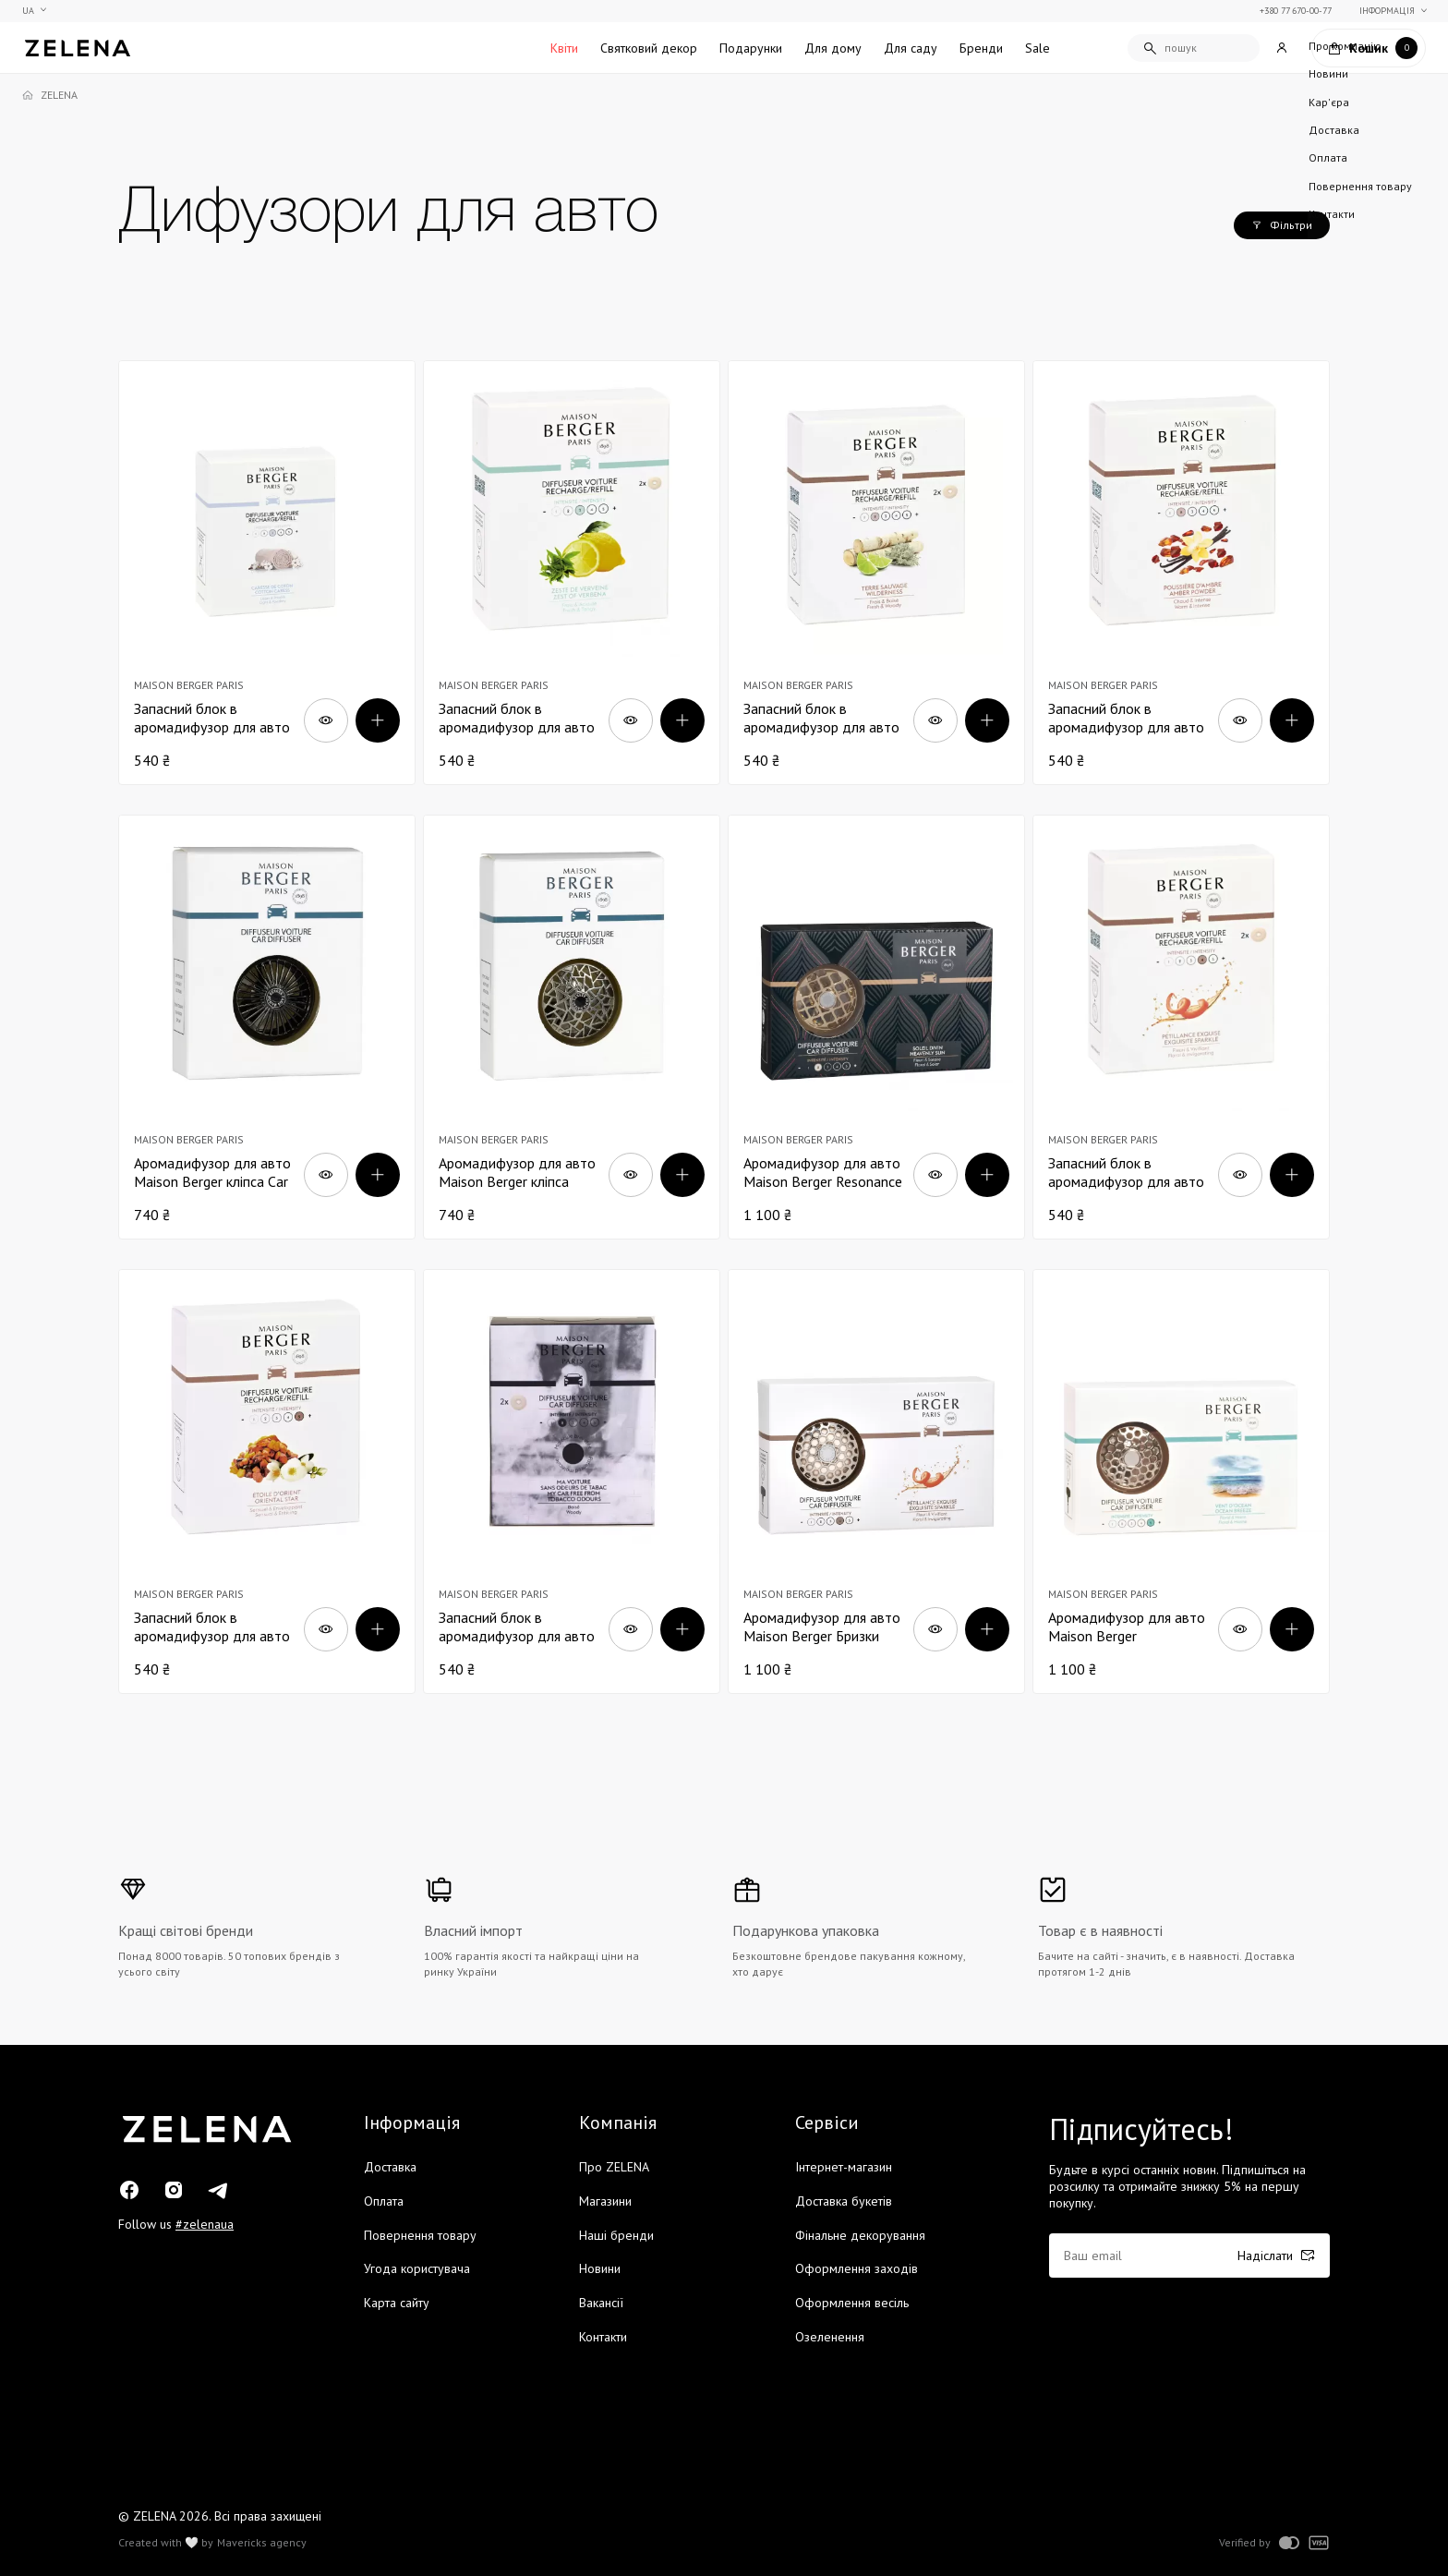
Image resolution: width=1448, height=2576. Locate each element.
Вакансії (601, 2302)
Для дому (833, 48)
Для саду (910, 48)
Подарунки (750, 48)
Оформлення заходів (856, 2268)
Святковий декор (648, 48)
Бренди (981, 48)
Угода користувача (417, 2268)
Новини (600, 2268)
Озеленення (829, 2336)
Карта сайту (396, 2302)
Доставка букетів (843, 2201)
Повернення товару (420, 2235)
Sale (1037, 48)
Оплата (384, 2201)
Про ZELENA (614, 2167)
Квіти (564, 48)
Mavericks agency (262, 2542)
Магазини (605, 2201)
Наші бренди (616, 2235)
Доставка (390, 2167)
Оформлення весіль (852, 2302)
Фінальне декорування (860, 2235)
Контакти (603, 2336)
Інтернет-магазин (843, 2167)
